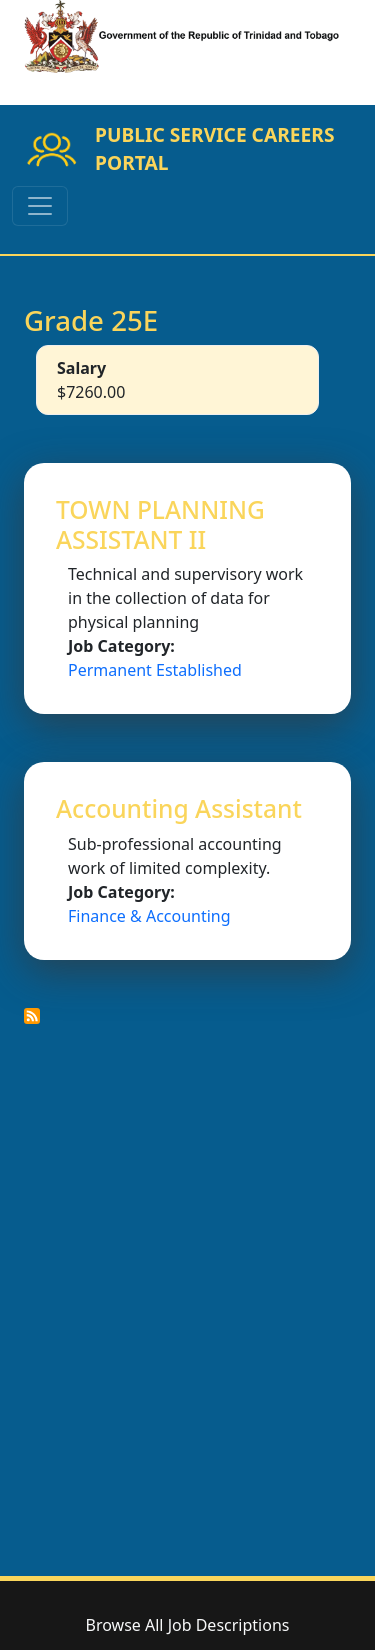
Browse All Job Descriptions (188, 1625)
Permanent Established (155, 670)
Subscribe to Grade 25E (32, 1016)
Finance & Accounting (149, 916)
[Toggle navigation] (40, 206)
